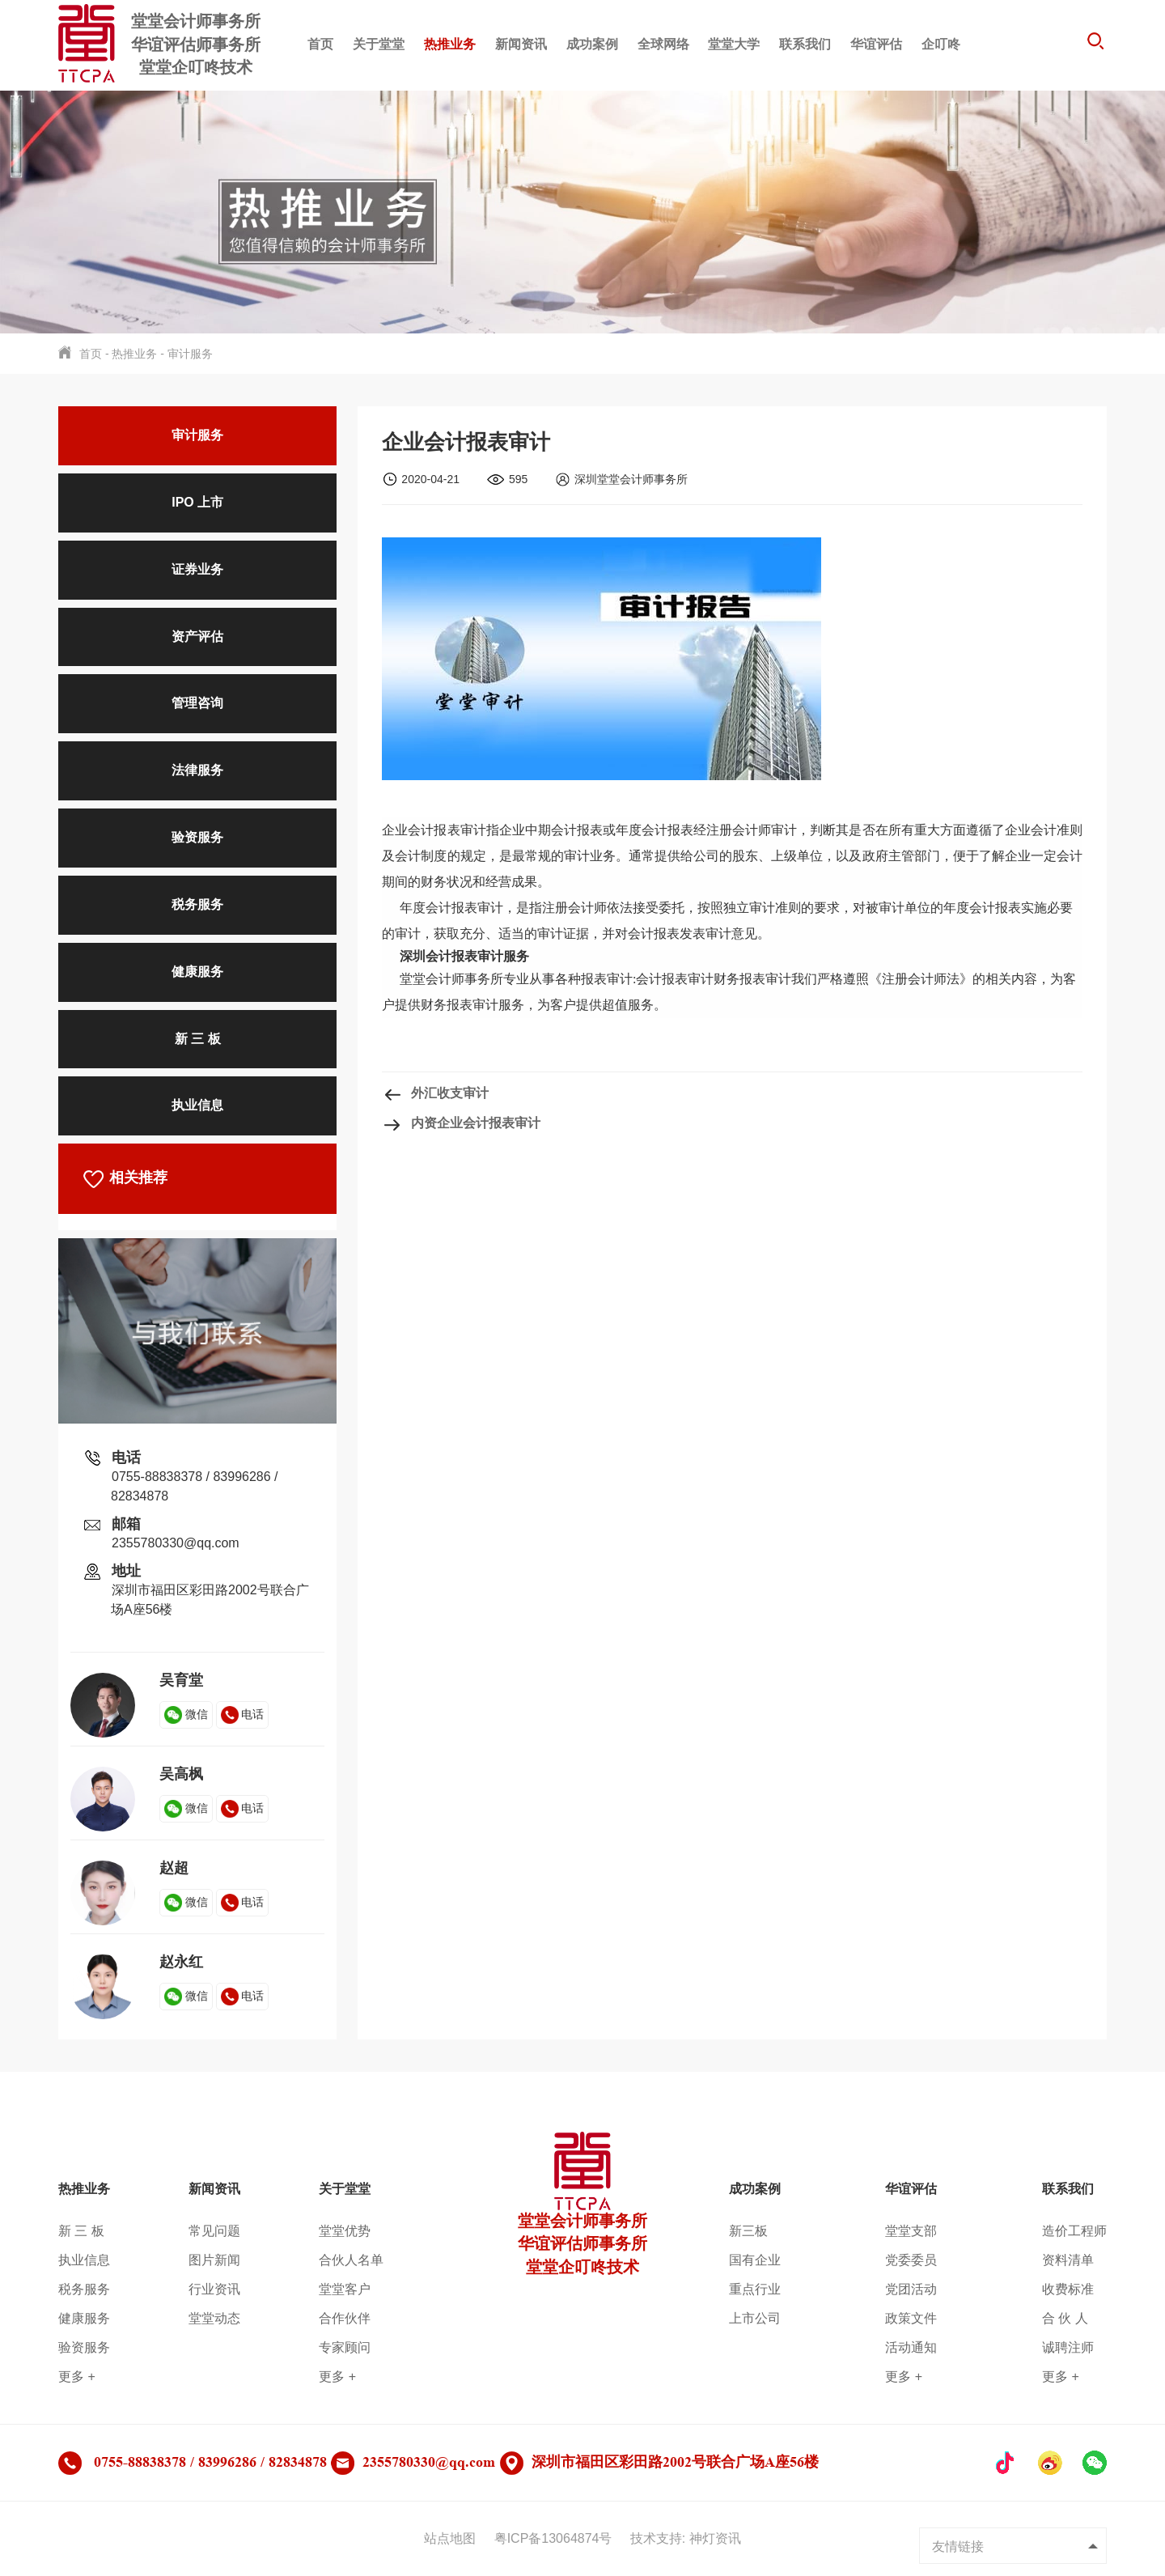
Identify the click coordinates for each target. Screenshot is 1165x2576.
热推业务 (450, 44)
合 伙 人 (1065, 2318)
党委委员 (911, 2260)
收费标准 (1068, 2289)
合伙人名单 (351, 2260)
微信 (186, 1714)
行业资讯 (214, 2289)
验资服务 (197, 837)
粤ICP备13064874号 (553, 2538)
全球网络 (663, 44)
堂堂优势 (345, 2231)
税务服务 (197, 904)
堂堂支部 (911, 2231)
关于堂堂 (379, 44)
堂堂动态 (214, 2318)
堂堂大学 (734, 44)
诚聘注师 (1068, 2347)
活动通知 (911, 2347)
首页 (320, 44)
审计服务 (190, 353)
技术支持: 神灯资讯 (685, 2538)
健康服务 (197, 971)
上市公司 (755, 2318)
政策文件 (911, 2318)
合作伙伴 (345, 2318)
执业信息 (197, 1105)
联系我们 (805, 44)
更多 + (76, 2376)
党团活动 (911, 2289)
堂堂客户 (345, 2289)
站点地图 (450, 2538)
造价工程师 (1074, 2231)
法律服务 (197, 770)
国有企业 (755, 2260)
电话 (243, 1714)
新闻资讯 (521, 44)
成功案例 (592, 44)
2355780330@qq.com (175, 1543)
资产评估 (197, 636)
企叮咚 (940, 44)
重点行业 (755, 2289)
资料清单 (1068, 2260)
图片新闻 (214, 2260)
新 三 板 (198, 1039)
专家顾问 (345, 2347)
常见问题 (214, 2231)
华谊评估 (876, 44)
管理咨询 (197, 703)
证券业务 (197, 569)
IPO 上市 (197, 502)
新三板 (748, 2231)
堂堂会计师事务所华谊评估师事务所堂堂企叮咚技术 (582, 2218)
